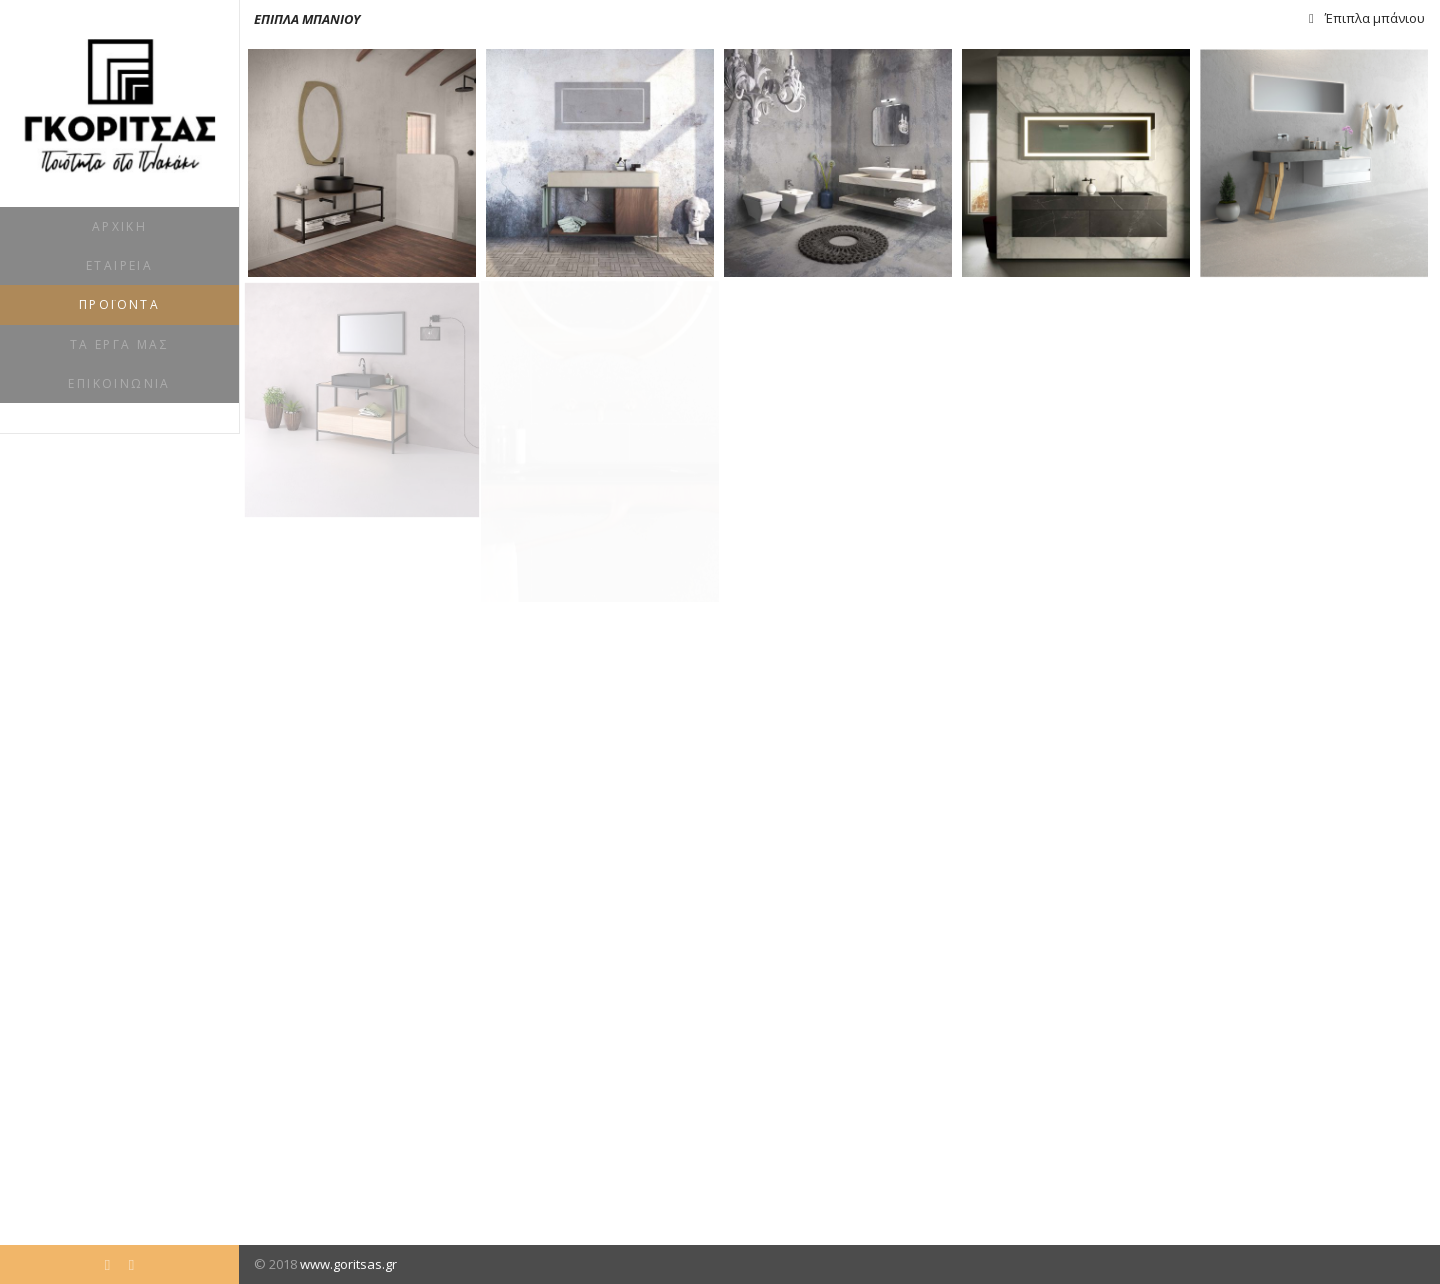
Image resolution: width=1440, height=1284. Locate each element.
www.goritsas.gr (348, 1264)
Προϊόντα (119, 304)
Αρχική (119, 226)
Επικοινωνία (119, 383)
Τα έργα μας (119, 344)
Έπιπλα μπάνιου (1375, 18)
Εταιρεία (119, 265)
